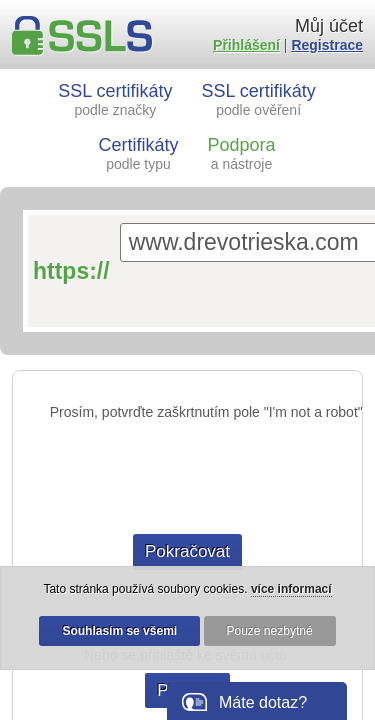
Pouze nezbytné (270, 631)
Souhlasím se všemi (119, 631)
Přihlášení (246, 45)
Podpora (241, 153)
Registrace (327, 45)
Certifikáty (139, 153)
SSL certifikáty (115, 99)
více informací (291, 589)
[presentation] (188, 477)
